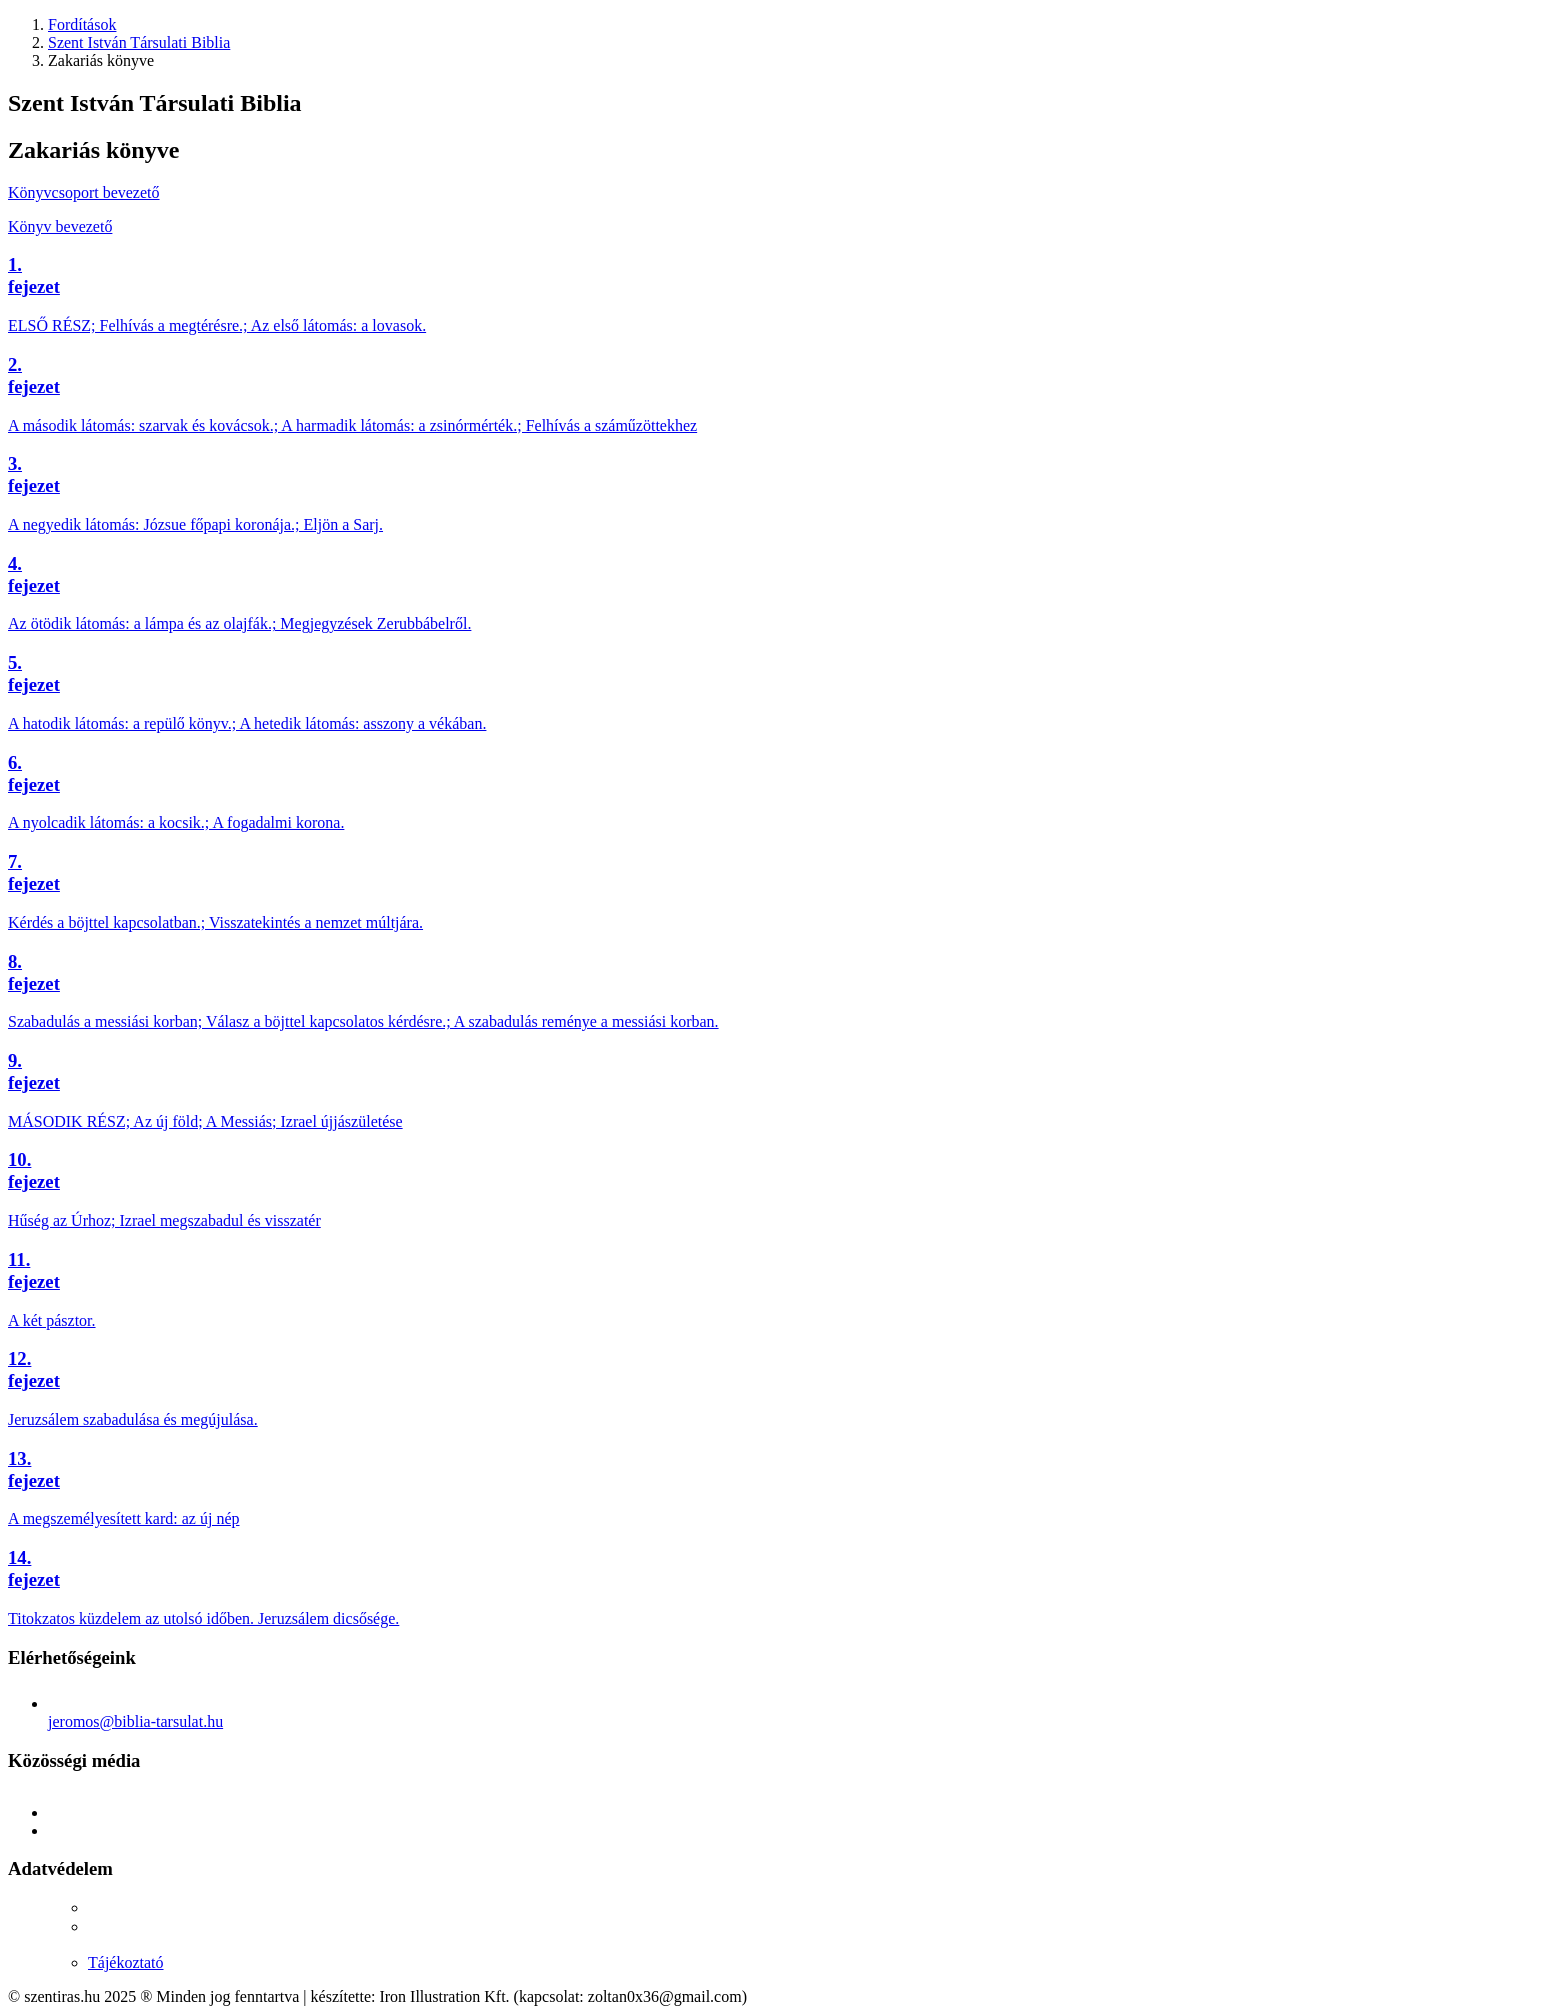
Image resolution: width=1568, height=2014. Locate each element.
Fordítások (82, 24)
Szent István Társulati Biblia (139, 42)
